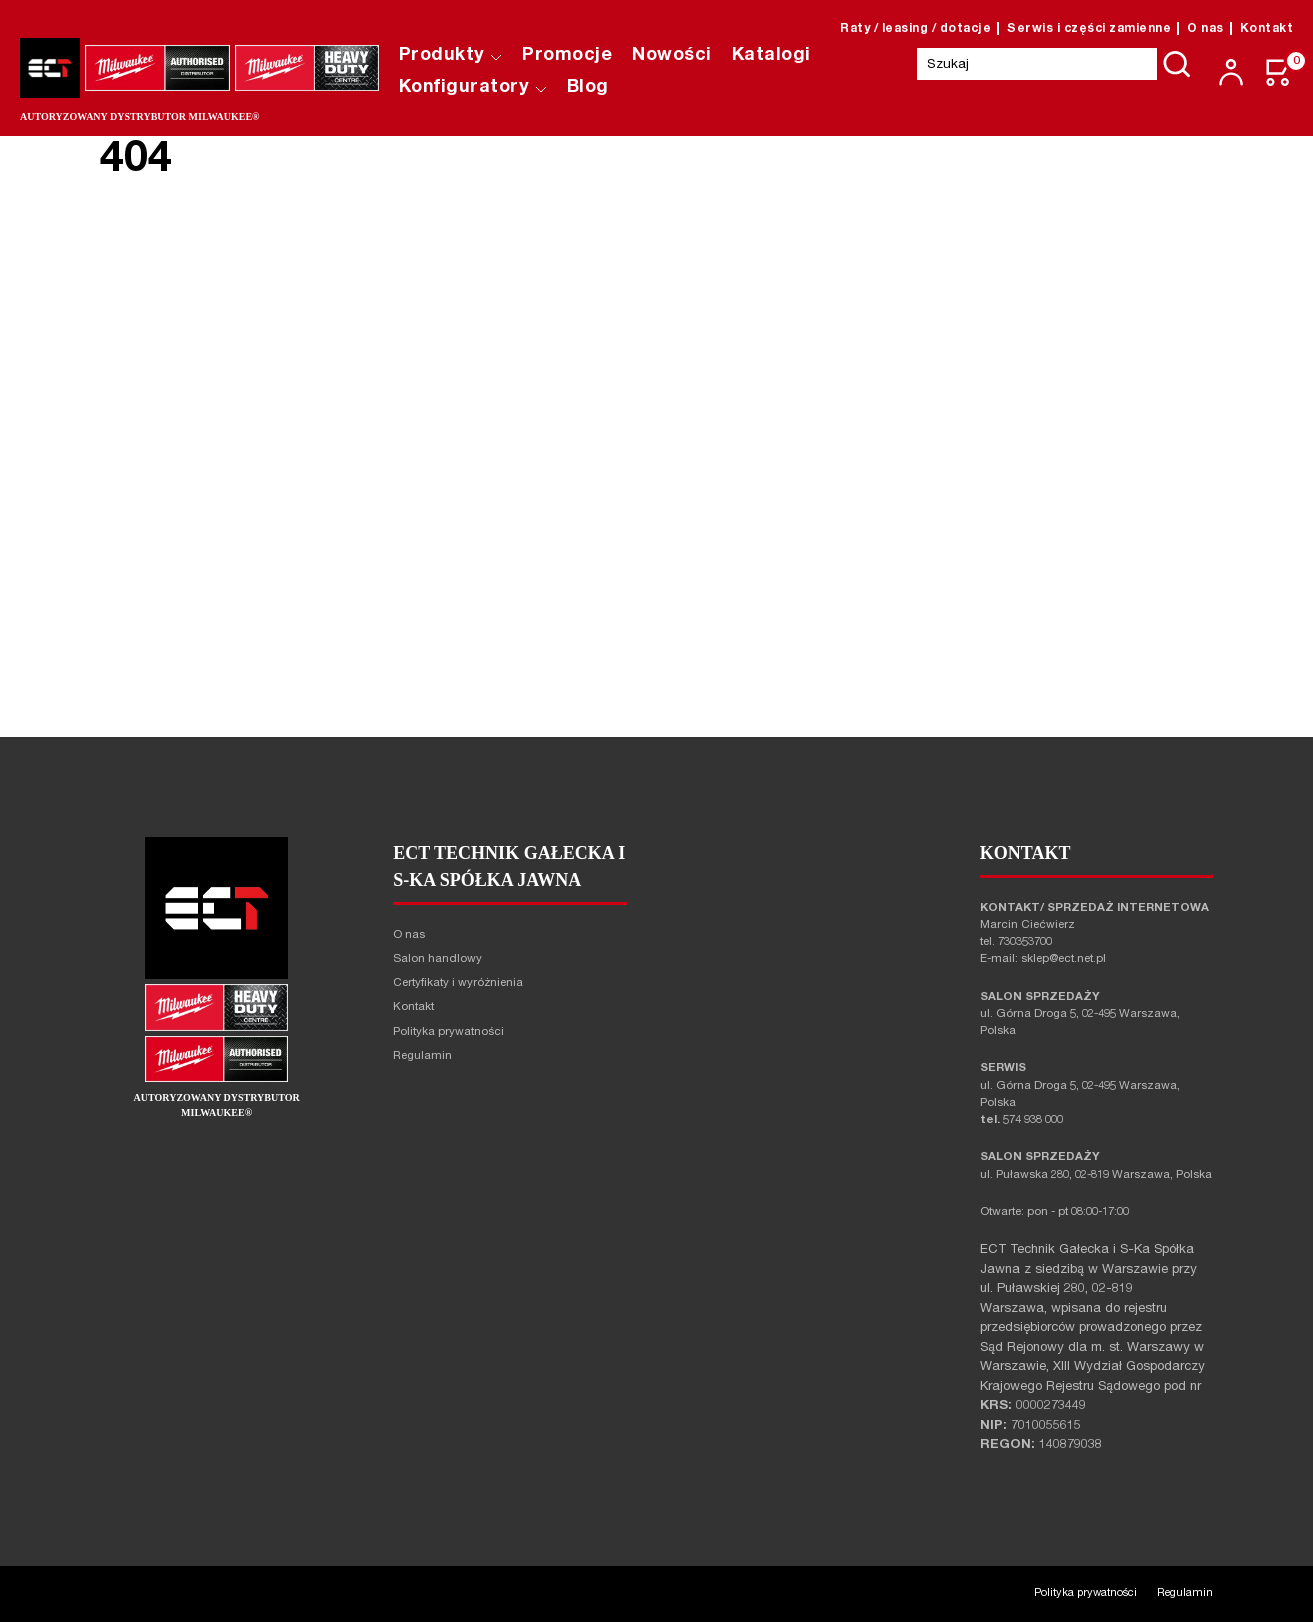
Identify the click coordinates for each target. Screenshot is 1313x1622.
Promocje (567, 56)
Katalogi (771, 56)
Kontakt (1267, 29)
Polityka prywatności (448, 1032)
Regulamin (422, 1056)
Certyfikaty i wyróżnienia (458, 983)
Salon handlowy (437, 959)
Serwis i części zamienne (1089, 29)
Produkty (451, 56)
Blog (588, 88)
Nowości (672, 56)
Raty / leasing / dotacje (915, 29)
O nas (1205, 29)
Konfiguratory (473, 88)
